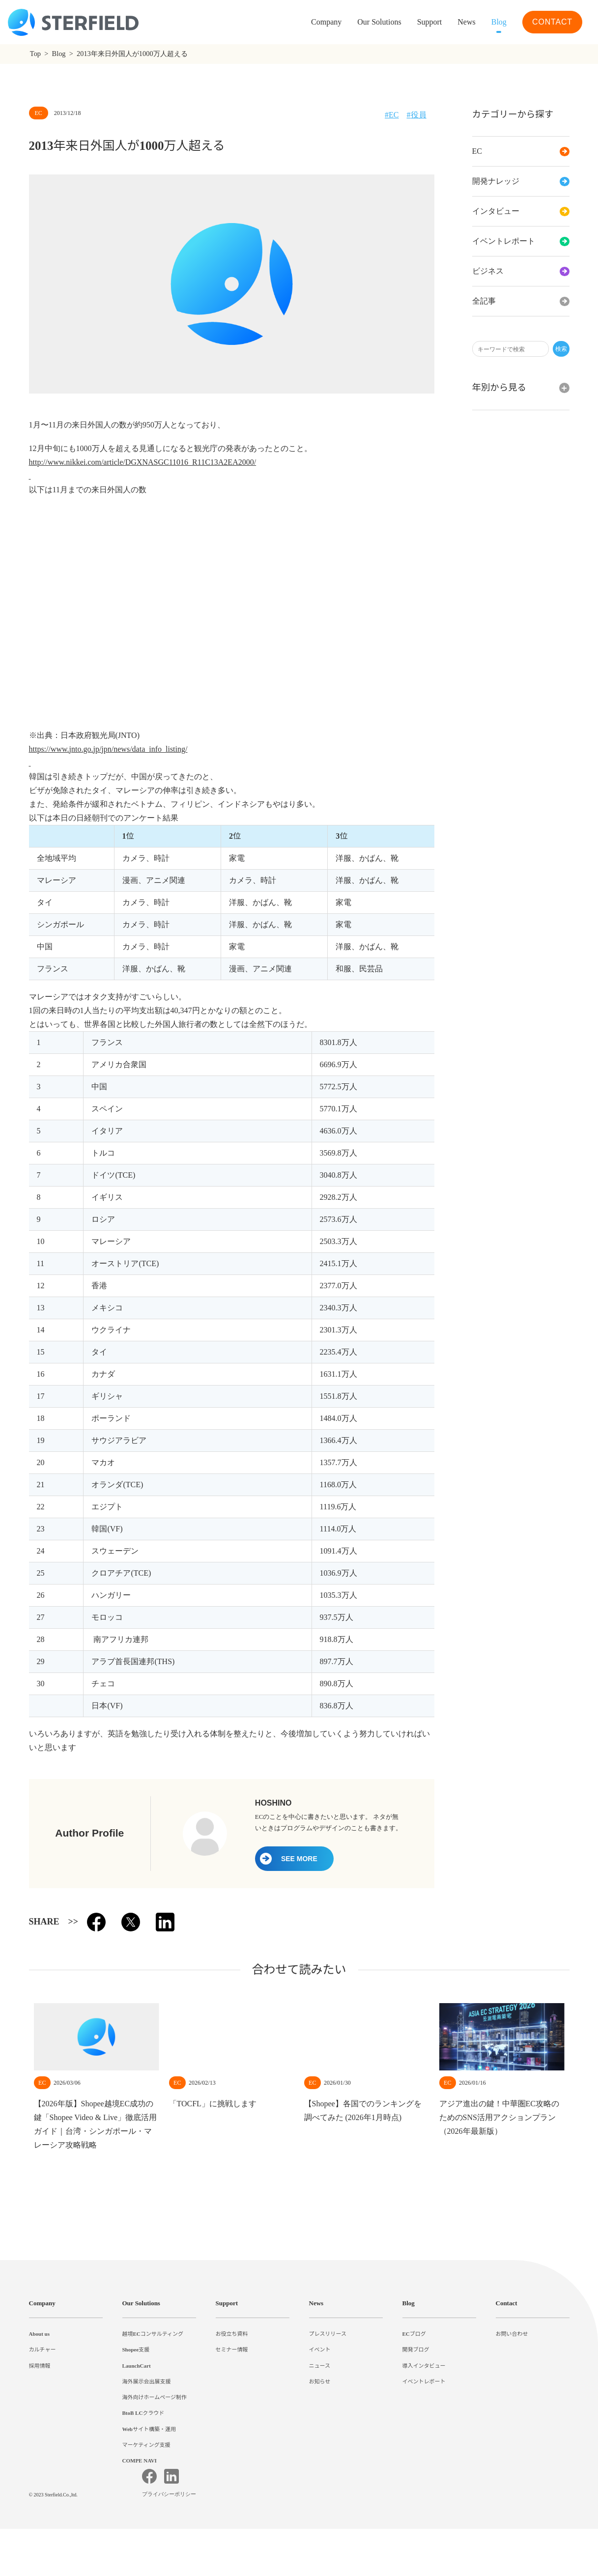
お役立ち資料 (232, 2334)
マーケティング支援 (146, 2445)
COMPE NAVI (140, 2460)
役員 (419, 115)
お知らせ (320, 2381)
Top (36, 54)
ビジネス (521, 271)
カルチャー (42, 2349)
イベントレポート (521, 241)
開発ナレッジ (521, 181)
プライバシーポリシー (170, 2542)
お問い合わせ (512, 2334)
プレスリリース (327, 2334)
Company (44, 2303)
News (461, 22)
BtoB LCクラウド (144, 2413)
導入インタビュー (424, 2366)
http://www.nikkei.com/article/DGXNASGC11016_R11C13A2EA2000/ (154, 462)
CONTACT (551, 22)
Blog (497, 22)
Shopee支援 (138, 2349)
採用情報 (40, 2366)
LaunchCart (138, 2366)
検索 (561, 349)
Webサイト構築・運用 (149, 2429)
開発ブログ (415, 2349)
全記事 (521, 301)
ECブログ (414, 2334)
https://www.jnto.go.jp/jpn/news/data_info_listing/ (125, 749)
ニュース (319, 2366)
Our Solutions (364, 22)
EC (521, 151)
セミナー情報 (232, 2349)
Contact (509, 2303)
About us (42, 2334)
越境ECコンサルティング (152, 2334)
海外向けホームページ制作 (154, 2397)
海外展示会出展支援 (146, 2381)
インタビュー (521, 211)
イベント (320, 2349)
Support (229, 2303)
